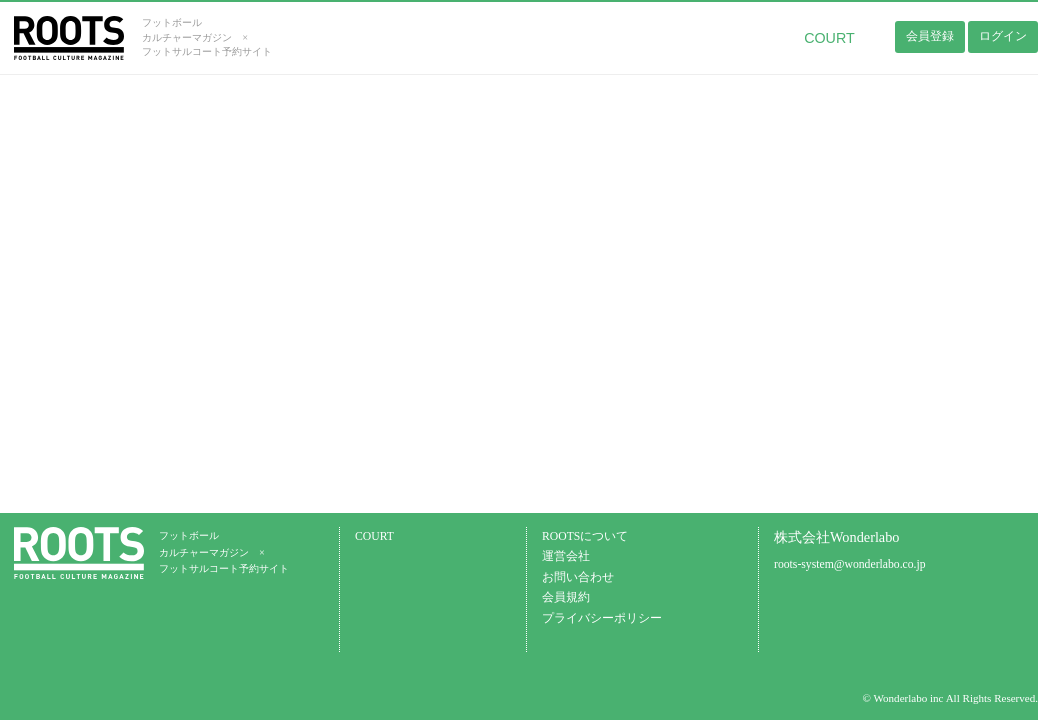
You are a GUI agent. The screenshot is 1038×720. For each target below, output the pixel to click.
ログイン (1003, 36)
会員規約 (566, 597)
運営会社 (566, 556)
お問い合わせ (578, 577)
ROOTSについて (585, 536)
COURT (829, 38)
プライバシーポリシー (602, 618)
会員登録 (930, 36)
